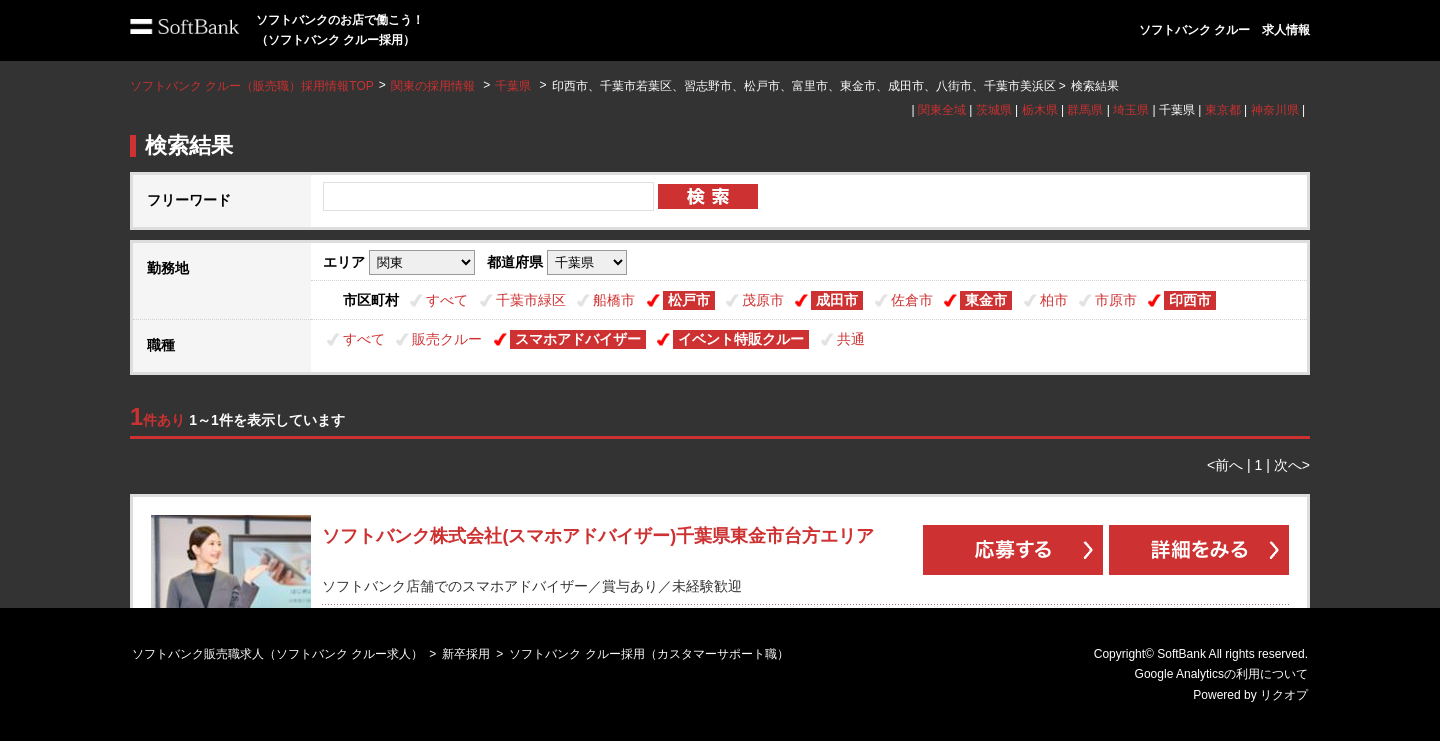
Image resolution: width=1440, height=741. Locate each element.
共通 (851, 339)
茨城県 (994, 110)
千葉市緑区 (531, 300)
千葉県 (513, 86)
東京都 (1223, 110)
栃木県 (1040, 110)
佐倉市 (912, 300)
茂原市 (763, 300)
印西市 (1190, 300)
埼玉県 (1131, 110)
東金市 (986, 300)
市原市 (1116, 300)
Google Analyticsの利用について (1221, 674)
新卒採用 (466, 654)
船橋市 (614, 300)
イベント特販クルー (741, 339)
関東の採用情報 (434, 86)
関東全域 (942, 110)
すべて (447, 300)
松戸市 (689, 300)
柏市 (1054, 300)
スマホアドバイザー (578, 339)
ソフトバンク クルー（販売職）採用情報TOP (252, 86)
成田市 (837, 300)
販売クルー (447, 339)
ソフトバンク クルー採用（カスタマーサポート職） (648, 654)
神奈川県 (1275, 110)
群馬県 (1085, 110)
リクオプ (1284, 695)
